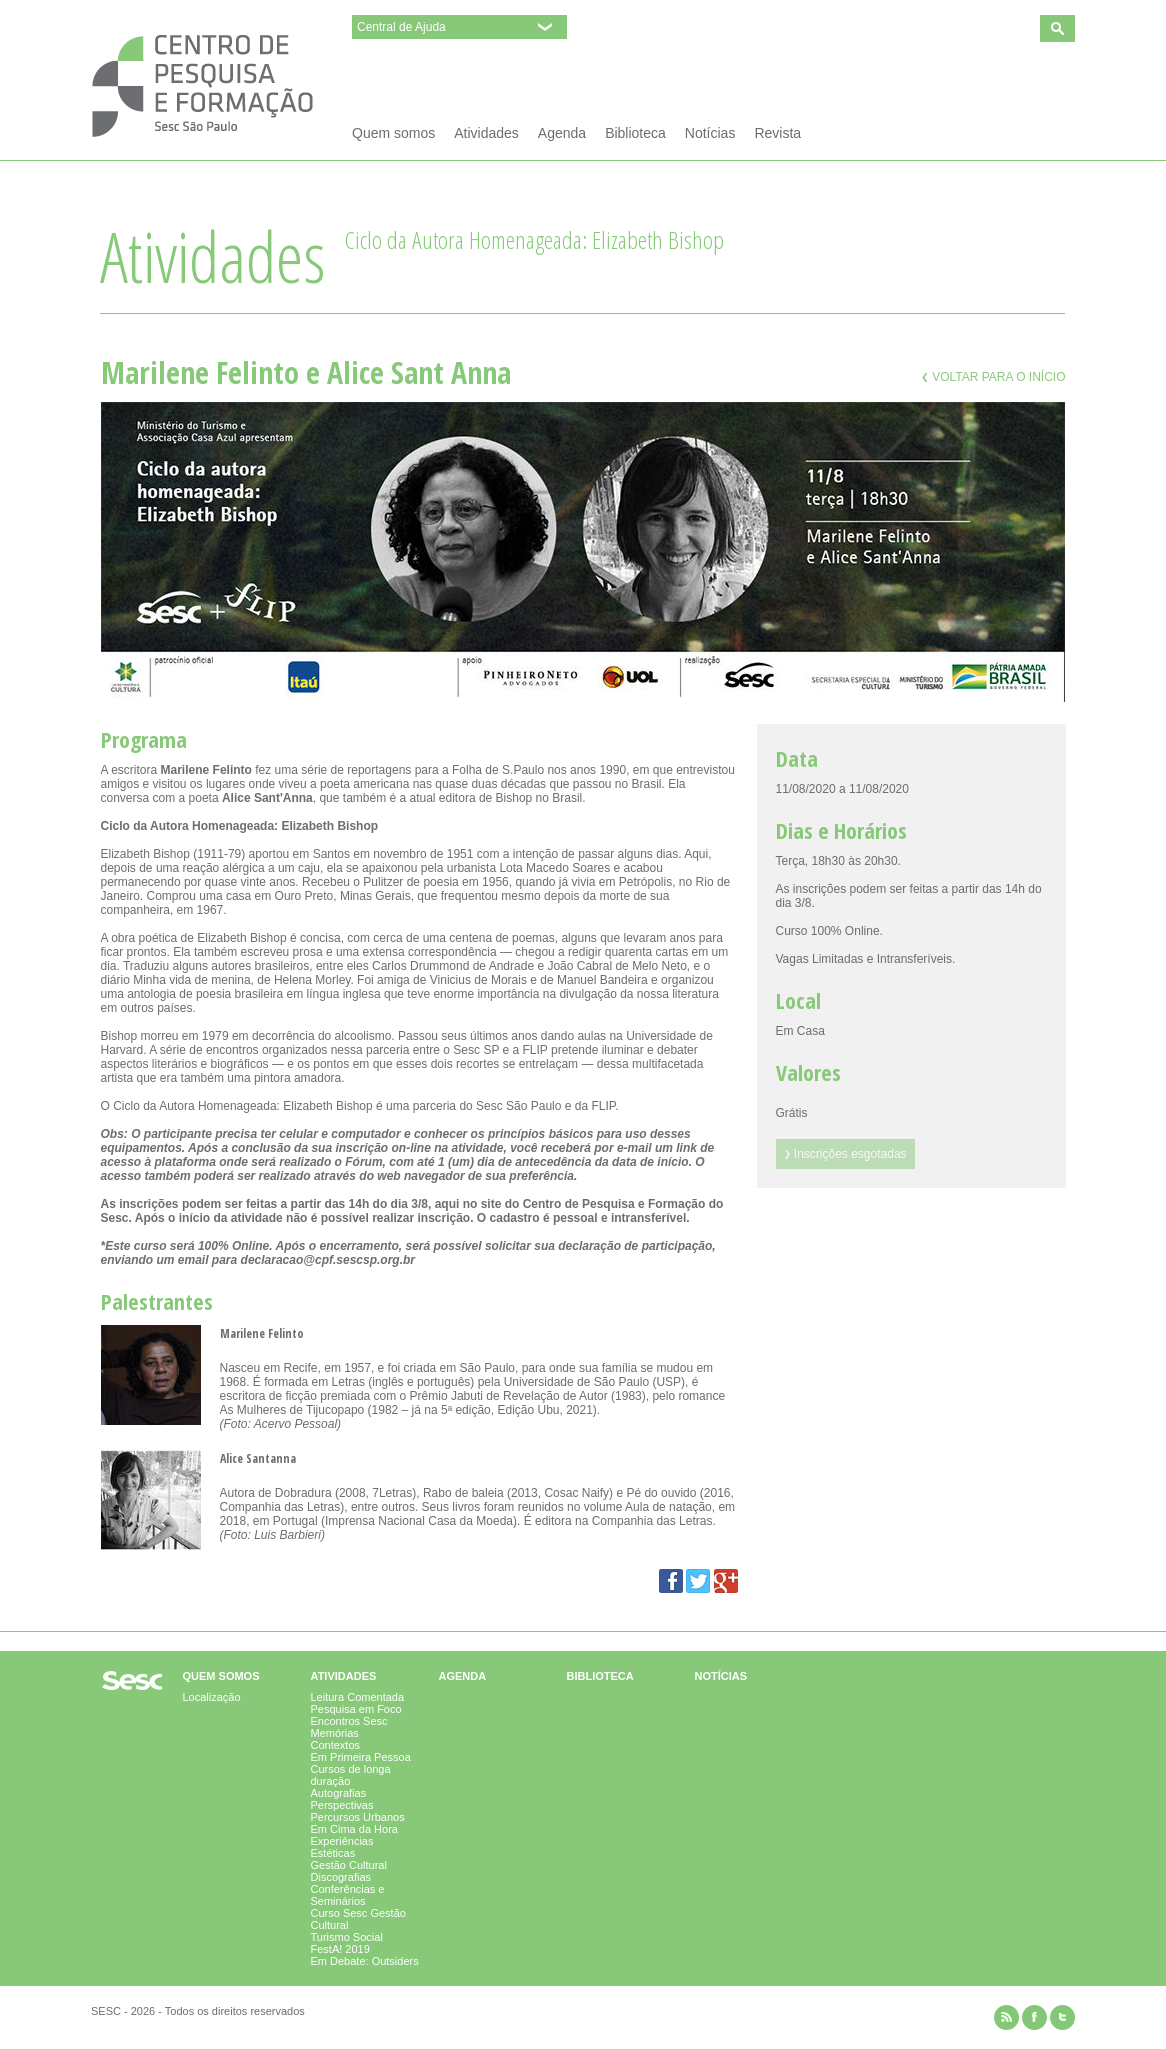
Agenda (562, 133)
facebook (1034, 2017)
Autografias (339, 1793)
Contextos (336, 1745)
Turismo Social (347, 1937)
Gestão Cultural (349, 1865)
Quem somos (393, 133)
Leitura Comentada (358, 1697)
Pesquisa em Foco (356, 1709)
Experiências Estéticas (342, 1847)
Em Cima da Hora (354, 1829)
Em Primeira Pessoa (361, 1757)
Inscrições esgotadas (845, 1154)
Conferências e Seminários (348, 1895)
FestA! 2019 (340, 1949)
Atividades (486, 133)
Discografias (341, 1877)
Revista (777, 133)
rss (1006, 2017)
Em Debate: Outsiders (365, 1961)
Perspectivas (342, 1805)
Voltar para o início (993, 377)
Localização (212, 1697)
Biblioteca (635, 133)
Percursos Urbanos (358, 1817)
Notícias (710, 133)
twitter (1062, 2017)
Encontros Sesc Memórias (349, 1727)
